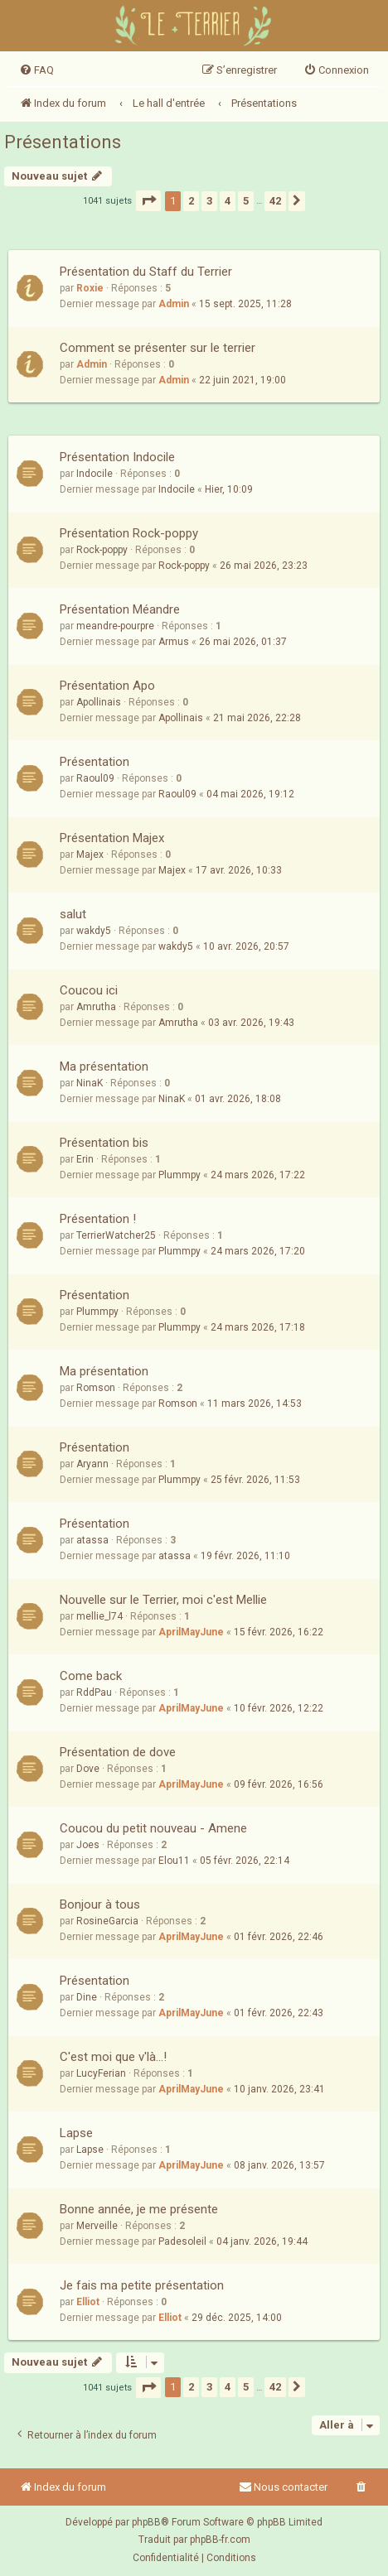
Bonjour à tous (100, 1904)
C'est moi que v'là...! (113, 2056)
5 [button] (246, 201)
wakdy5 (93, 931)
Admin (173, 304)
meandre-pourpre (115, 626)
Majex (90, 854)
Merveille (97, 2226)
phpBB (146, 2522)
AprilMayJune (191, 1632)
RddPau (94, 1692)
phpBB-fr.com (220, 2539)
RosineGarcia (107, 1921)
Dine (86, 1997)
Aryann (92, 1464)
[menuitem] (36, 70)
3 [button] (209, 201)
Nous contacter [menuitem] (283, 2487)
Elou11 (174, 1860)
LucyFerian (101, 2073)
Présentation (94, 761)
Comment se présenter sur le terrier (157, 347)
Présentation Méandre (120, 609)
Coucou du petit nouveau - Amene (153, 1828)
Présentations (62, 142)
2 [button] (191, 201)
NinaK (89, 1083)
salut (73, 914)
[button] (148, 200)
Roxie (90, 288)
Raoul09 (95, 778)
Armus (173, 642)
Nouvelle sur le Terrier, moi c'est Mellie (163, 1599)
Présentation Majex (112, 838)
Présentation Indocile (117, 457)
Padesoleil (182, 2241)
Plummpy (179, 1175)
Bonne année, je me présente (139, 2209)
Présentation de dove (118, 1752)
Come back (91, 1675)
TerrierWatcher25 (116, 1235)
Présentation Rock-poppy (129, 533)
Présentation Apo (107, 685)
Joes (87, 1845)
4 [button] (227, 201)
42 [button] (275, 201)
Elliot (87, 2302)
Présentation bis (104, 1142)
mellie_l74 (99, 1616)
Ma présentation (104, 1066)
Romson (95, 1388)
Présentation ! (98, 1218)
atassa (92, 1540)
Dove (87, 1768)
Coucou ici (89, 990)
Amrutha (96, 1007)
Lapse (76, 2133)
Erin (85, 1159)
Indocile (94, 473)
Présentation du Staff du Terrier (146, 271)
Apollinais (98, 702)
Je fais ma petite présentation (142, 2285)
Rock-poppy (102, 550)
